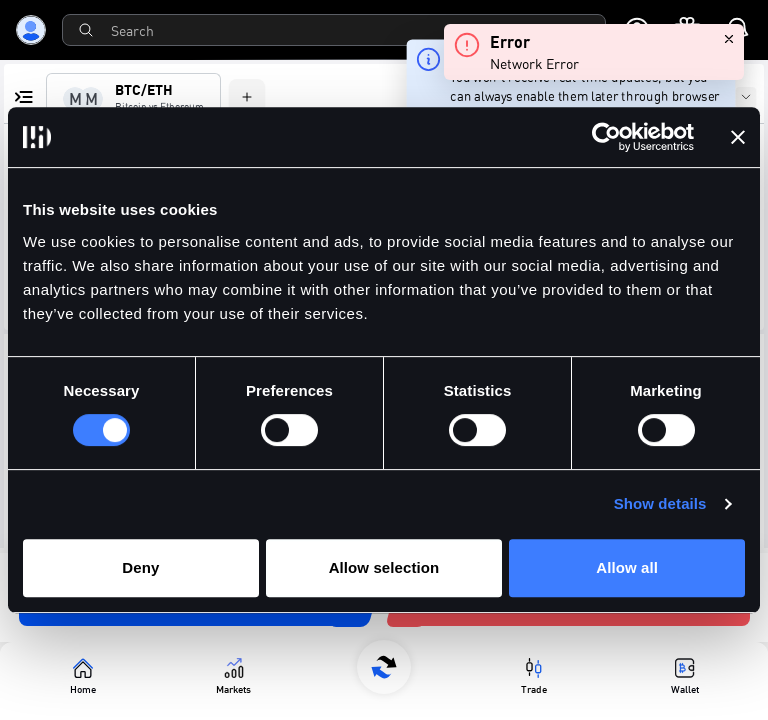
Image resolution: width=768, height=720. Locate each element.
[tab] (133, 98)
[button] (696, 213)
